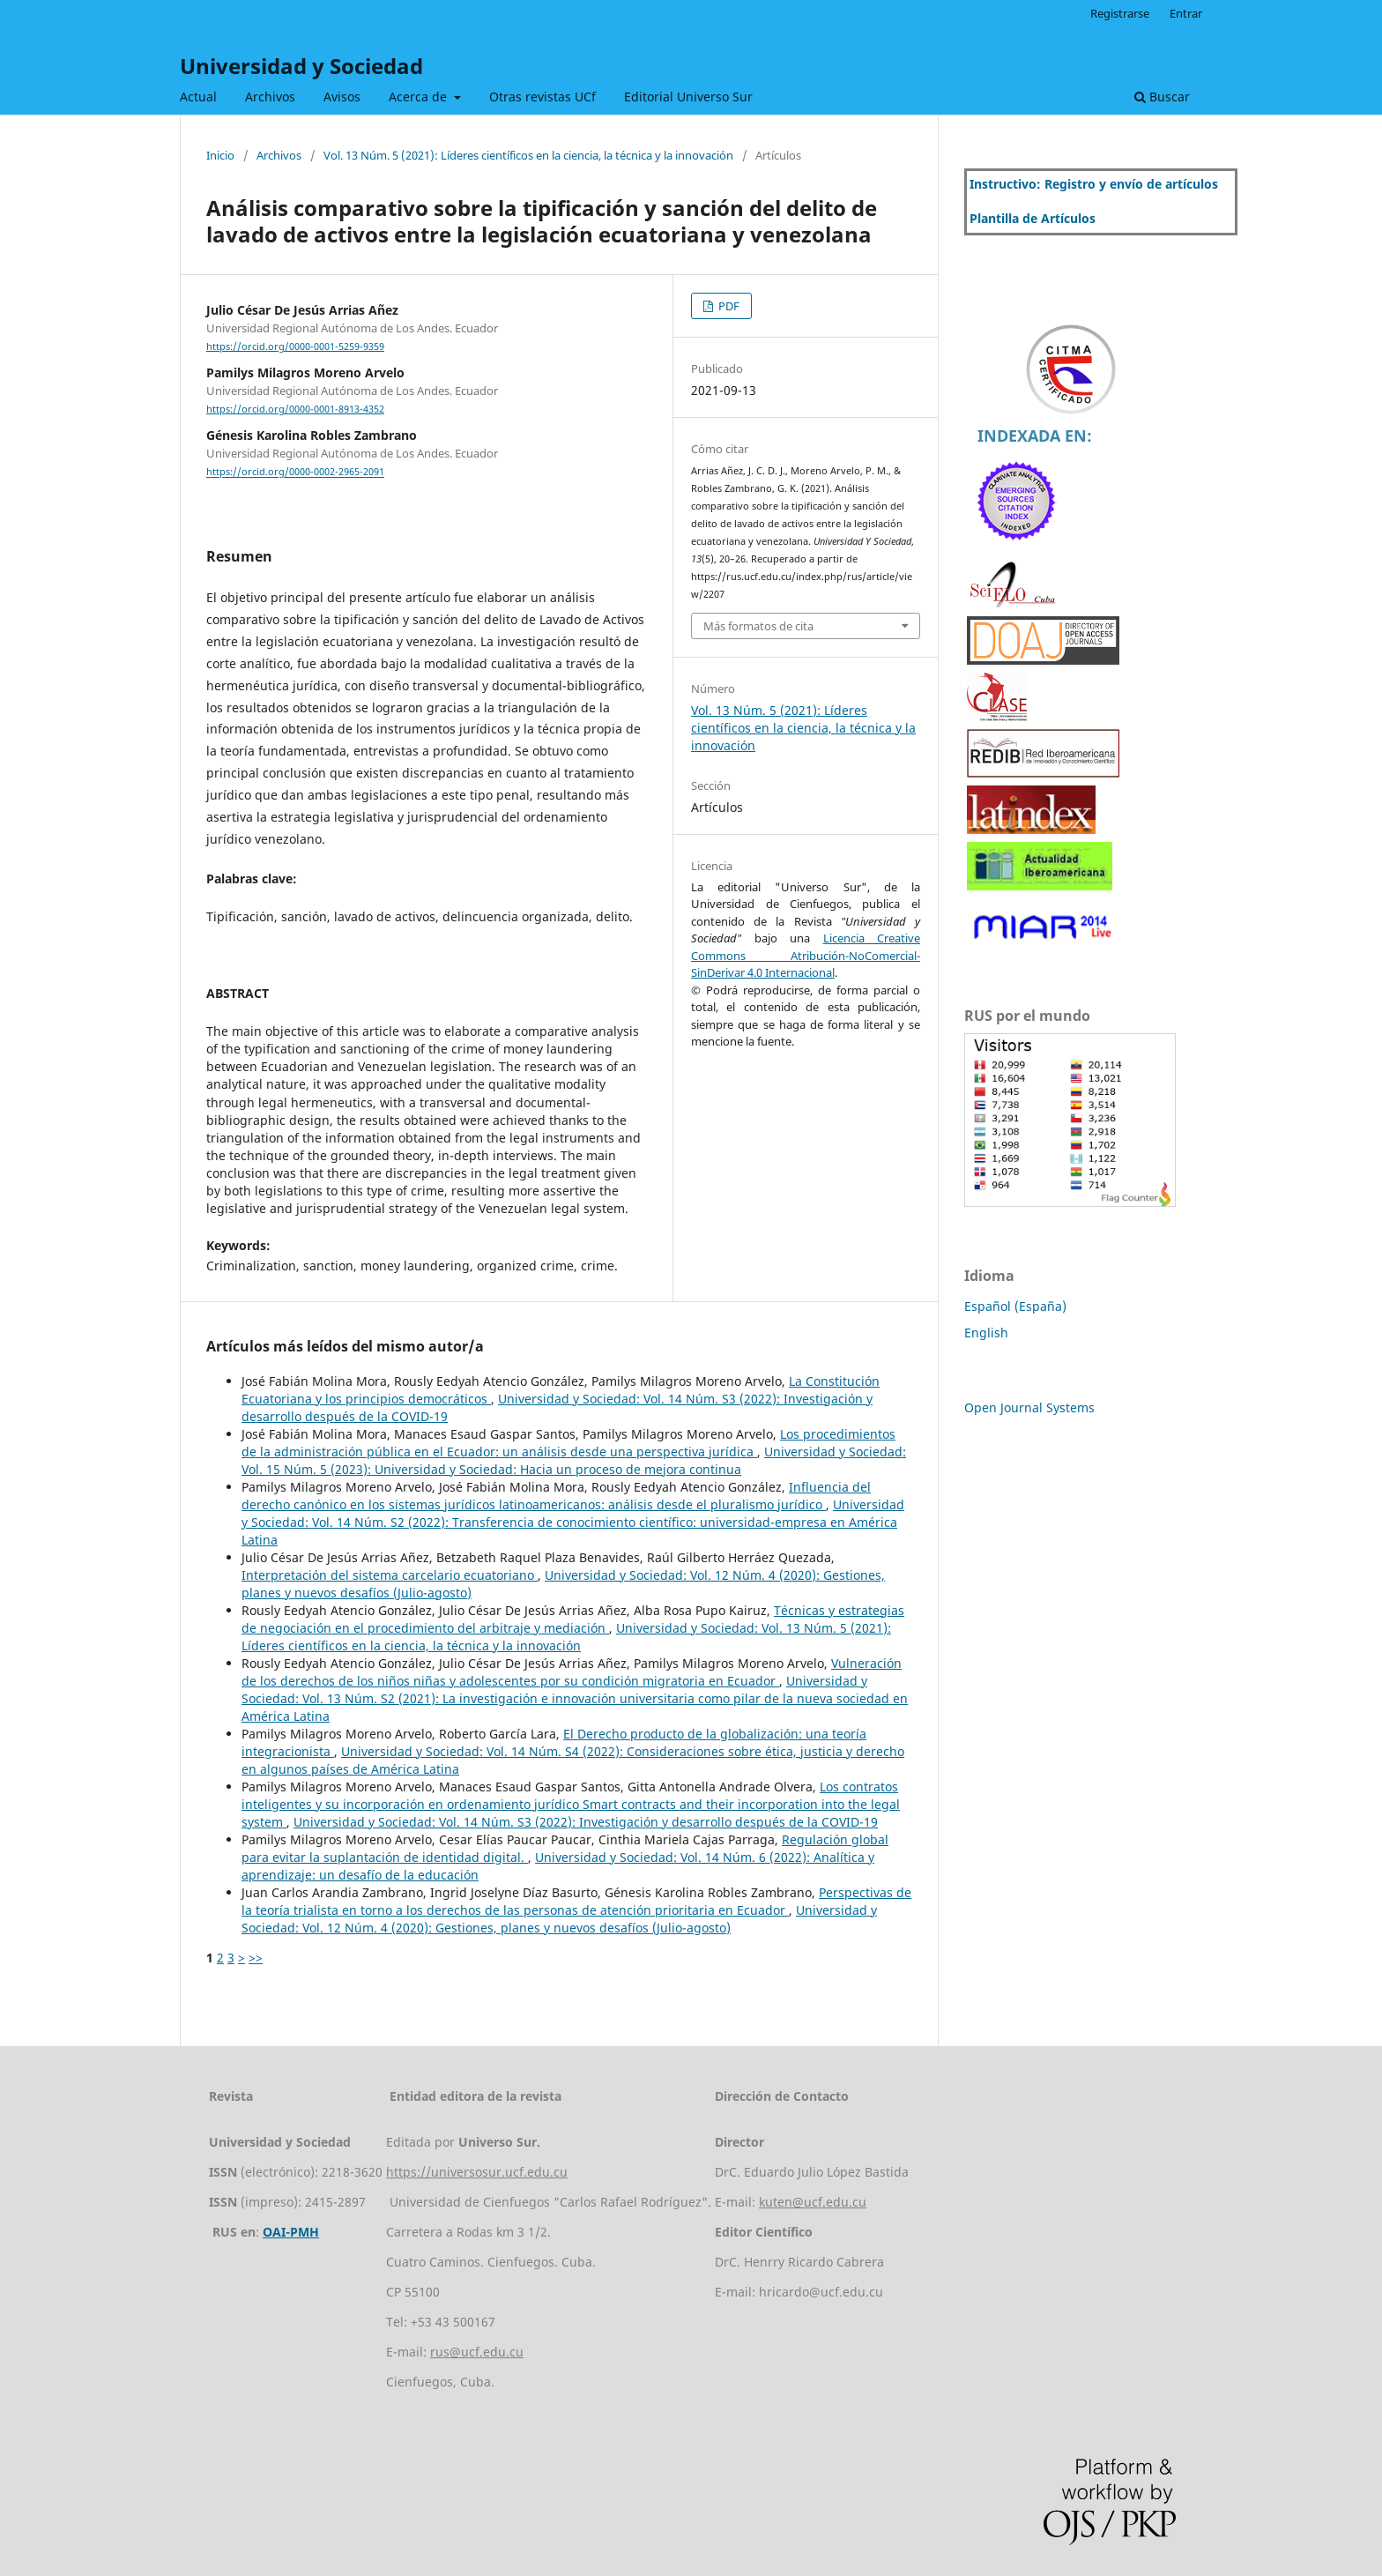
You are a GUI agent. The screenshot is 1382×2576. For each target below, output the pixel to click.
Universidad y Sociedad (301, 65)
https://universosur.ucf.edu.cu (477, 2171)
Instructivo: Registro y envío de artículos (1094, 183)
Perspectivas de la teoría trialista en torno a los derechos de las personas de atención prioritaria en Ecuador (576, 1901)
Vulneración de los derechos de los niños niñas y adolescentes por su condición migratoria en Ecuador (571, 1672)
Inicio (220, 155)
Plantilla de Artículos (1033, 218)
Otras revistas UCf (542, 96)
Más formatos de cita (758, 626)
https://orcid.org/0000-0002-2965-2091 (295, 472)
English (986, 1332)
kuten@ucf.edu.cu (812, 2201)
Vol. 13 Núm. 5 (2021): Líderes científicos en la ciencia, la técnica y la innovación (528, 155)
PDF (727, 306)
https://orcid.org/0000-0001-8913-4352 (295, 409)
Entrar (1186, 13)
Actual (198, 96)
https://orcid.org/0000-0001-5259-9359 (295, 346)
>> (256, 1957)
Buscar (1162, 96)
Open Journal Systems (1029, 1407)
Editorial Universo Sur (688, 96)
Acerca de (419, 96)
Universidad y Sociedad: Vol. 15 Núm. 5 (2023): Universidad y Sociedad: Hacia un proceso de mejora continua (573, 1460)
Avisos (341, 96)
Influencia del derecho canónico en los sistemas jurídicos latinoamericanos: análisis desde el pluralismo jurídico (556, 1495)
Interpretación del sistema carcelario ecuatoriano (389, 1575)
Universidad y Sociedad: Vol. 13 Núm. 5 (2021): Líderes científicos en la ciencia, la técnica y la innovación (566, 1636)
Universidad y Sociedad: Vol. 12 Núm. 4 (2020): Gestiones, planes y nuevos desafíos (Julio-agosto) (559, 1919)
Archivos (270, 96)
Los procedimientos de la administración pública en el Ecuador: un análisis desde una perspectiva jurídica (568, 1443)
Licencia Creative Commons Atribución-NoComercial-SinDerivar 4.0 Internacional (805, 955)
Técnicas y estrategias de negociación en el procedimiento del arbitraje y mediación (572, 1619)
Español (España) (1015, 1306)
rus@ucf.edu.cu (477, 2351)
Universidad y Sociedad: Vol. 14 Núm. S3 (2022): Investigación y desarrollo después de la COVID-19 (585, 1821)
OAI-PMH (291, 2231)
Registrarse (1119, 13)
